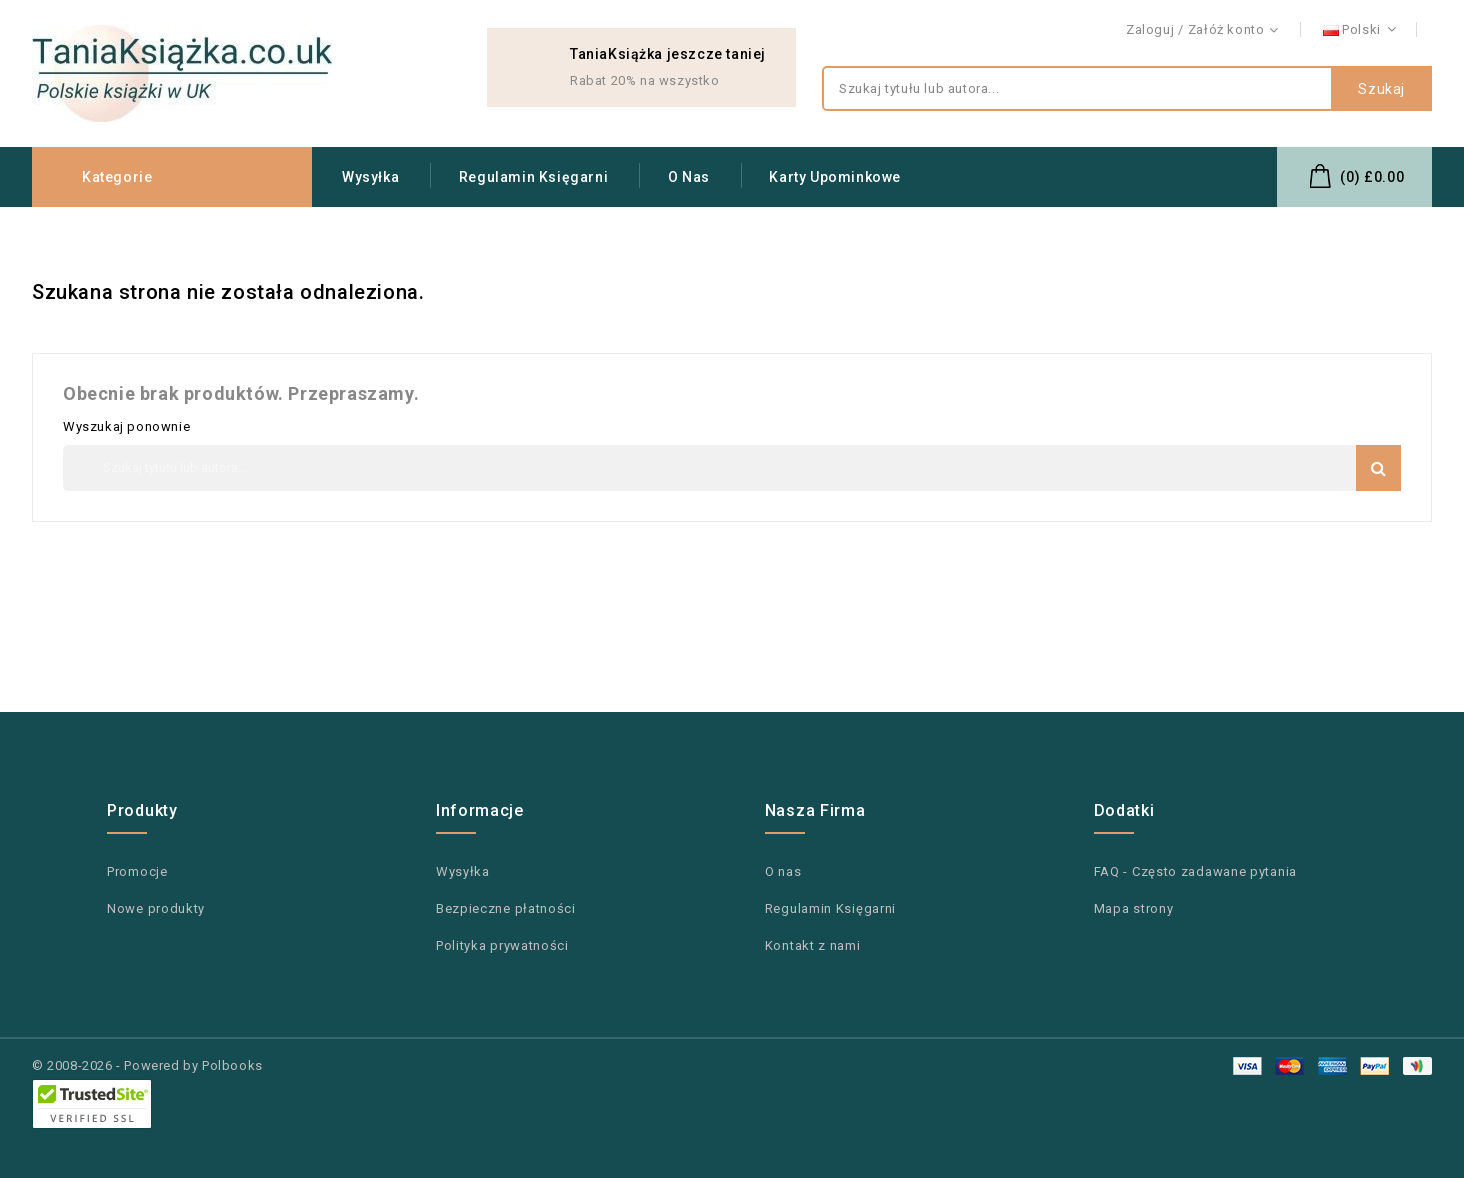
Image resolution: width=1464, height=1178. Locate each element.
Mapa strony (1134, 908)
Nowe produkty (156, 908)
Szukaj (1381, 89)
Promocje (137, 871)
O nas (689, 177)
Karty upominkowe (835, 177)
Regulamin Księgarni (533, 177)
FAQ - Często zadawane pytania (1195, 871)
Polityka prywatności (502, 945)
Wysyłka (370, 177)
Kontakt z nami (1385, 30)
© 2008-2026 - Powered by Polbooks (147, 1065)
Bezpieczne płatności (506, 908)
